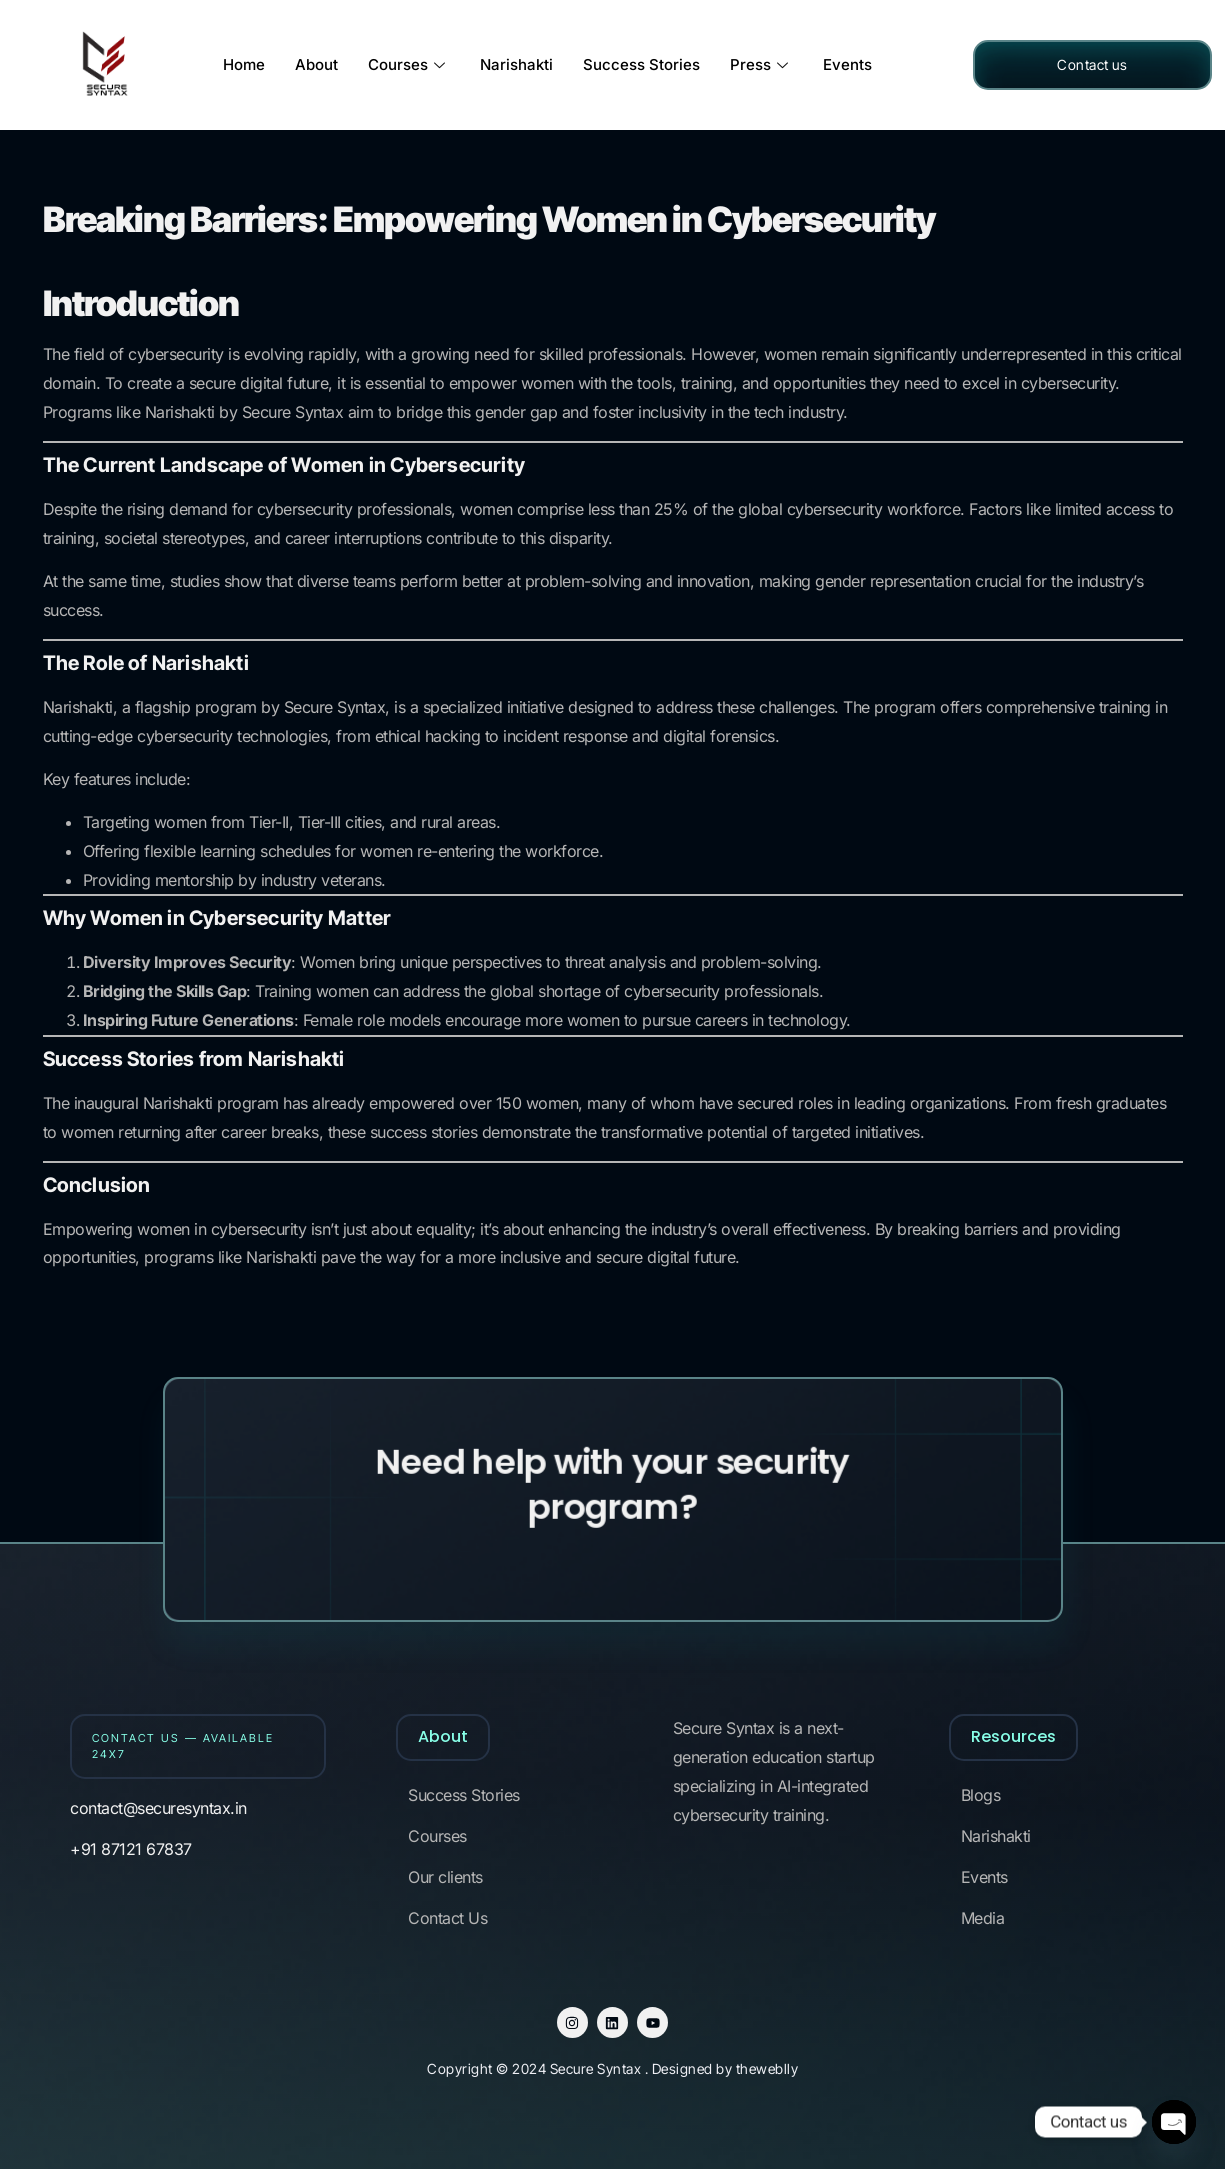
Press (761, 64)
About (316, 64)
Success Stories (641, 64)
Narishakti (516, 64)
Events (847, 64)
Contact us (1092, 64)
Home (244, 64)
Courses (409, 64)
